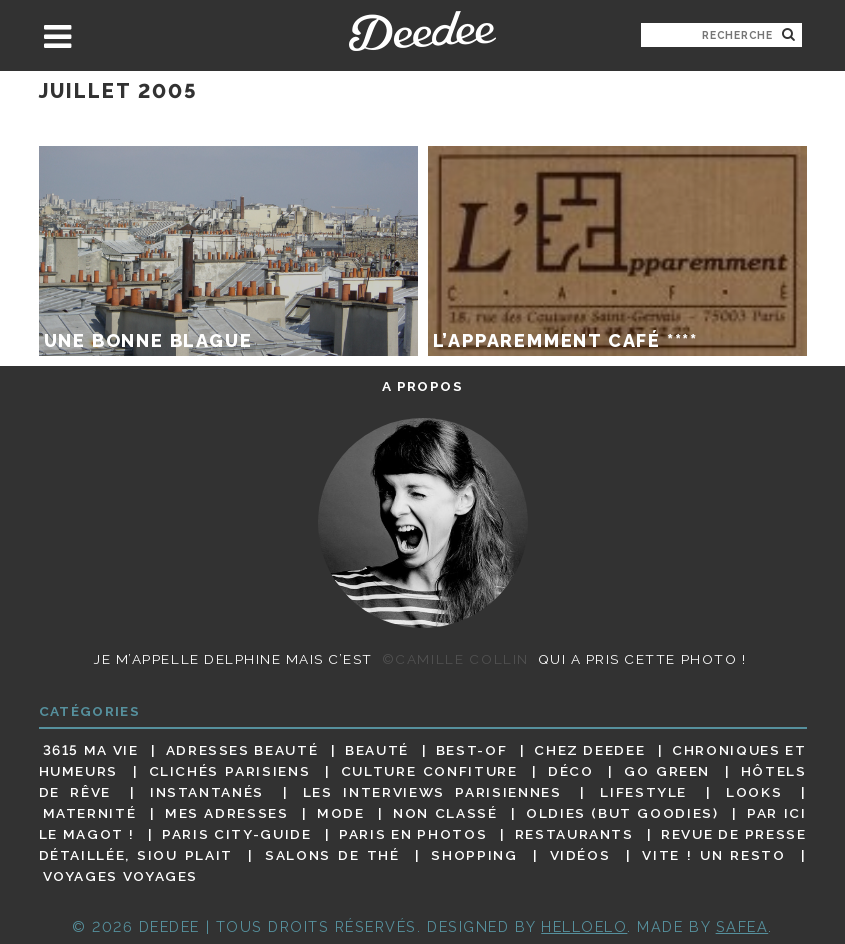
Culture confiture (429, 771)
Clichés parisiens (230, 771)
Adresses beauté (242, 750)
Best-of (471, 750)
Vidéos (580, 855)
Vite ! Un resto (713, 855)
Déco (571, 771)
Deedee (422, 31)
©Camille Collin (455, 659)
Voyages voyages (120, 877)
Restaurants (574, 834)
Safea (742, 926)
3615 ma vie (91, 750)
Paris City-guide (236, 834)
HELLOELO (584, 926)
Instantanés (207, 792)
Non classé (445, 813)
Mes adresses (227, 813)
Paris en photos (413, 834)
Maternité (90, 813)
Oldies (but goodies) (622, 813)
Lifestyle (643, 792)
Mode (341, 813)
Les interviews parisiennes (432, 792)
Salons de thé (332, 855)
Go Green (667, 771)
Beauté (377, 750)
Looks (754, 792)
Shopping (474, 855)
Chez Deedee (589, 750)
